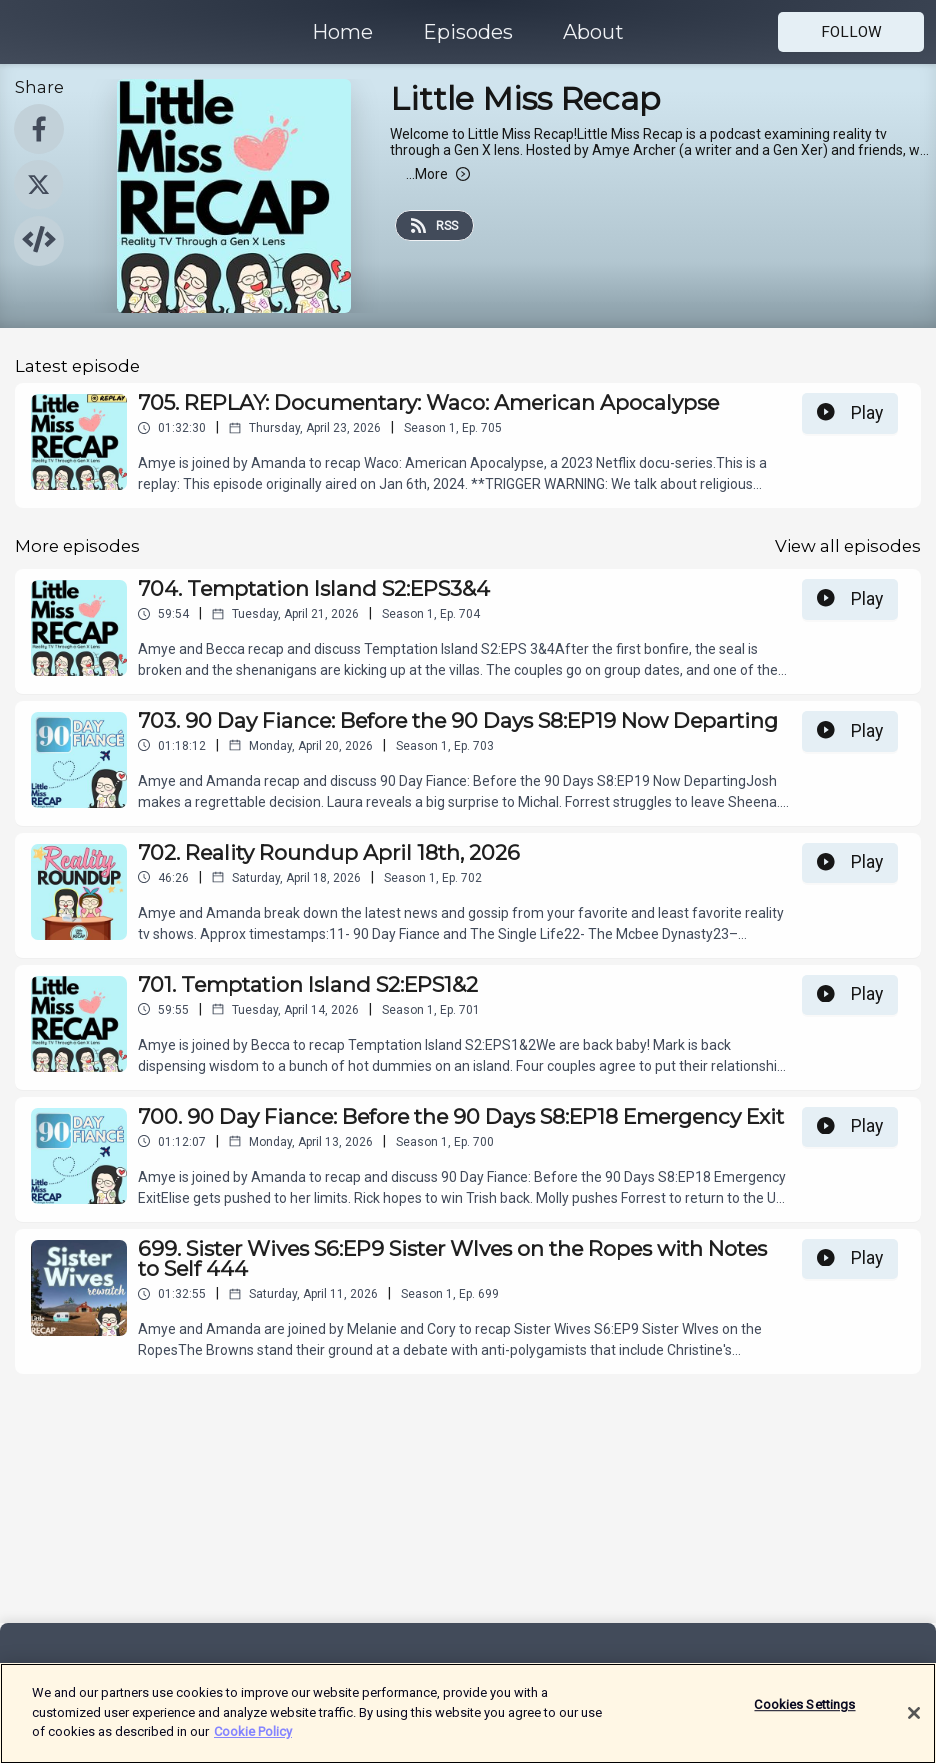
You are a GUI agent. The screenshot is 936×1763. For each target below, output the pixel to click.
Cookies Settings (804, 1716)
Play (850, 413)
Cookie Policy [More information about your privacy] (253, 1742)
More (438, 174)
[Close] (914, 1725)
